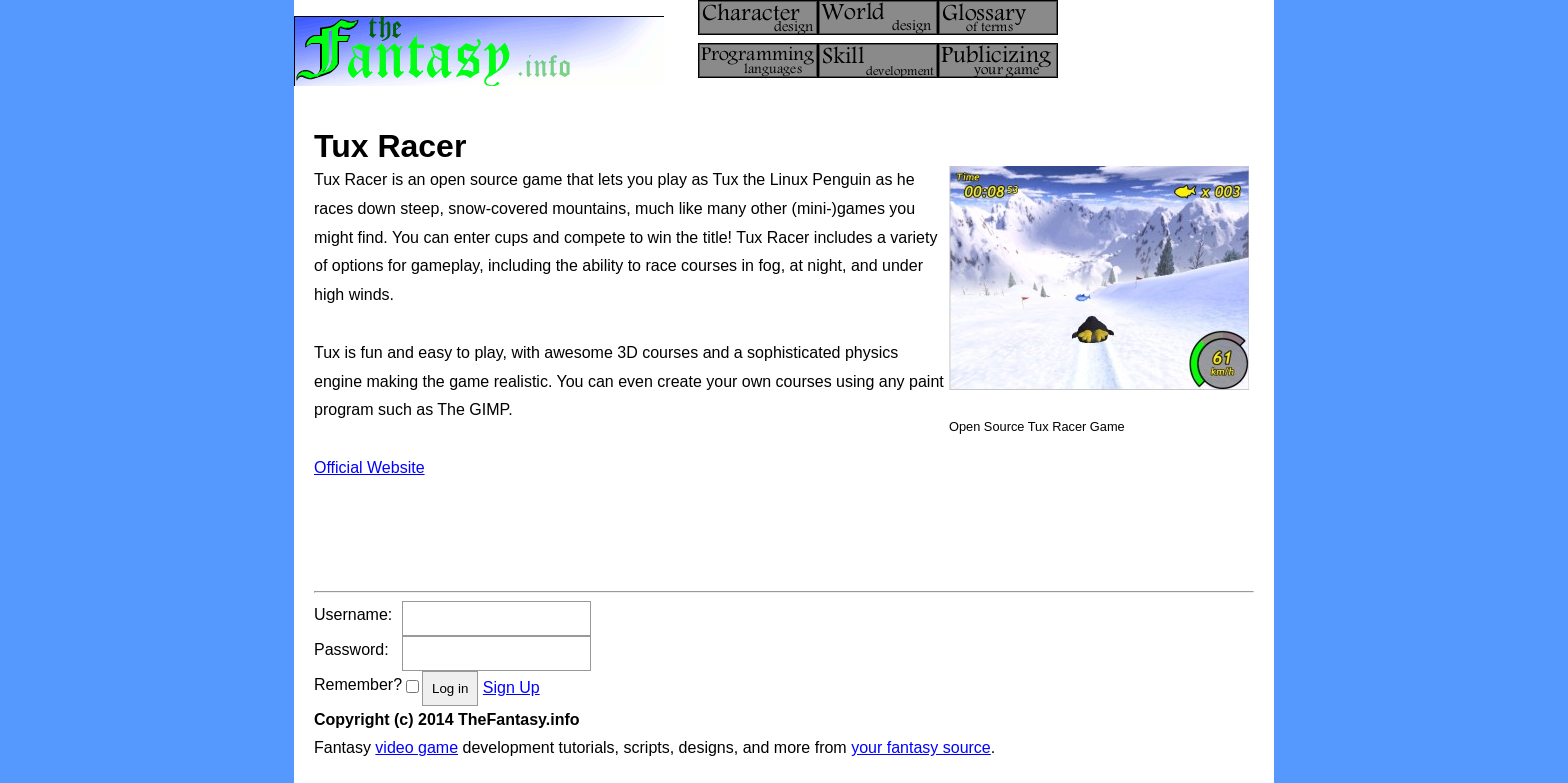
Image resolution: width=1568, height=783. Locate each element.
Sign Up (511, 687)
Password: (351, 649)
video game (416, 747)
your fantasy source (921, 747)
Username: (353, 614)
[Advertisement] (678, 528)
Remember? (358, 684)
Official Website (369, 467)
